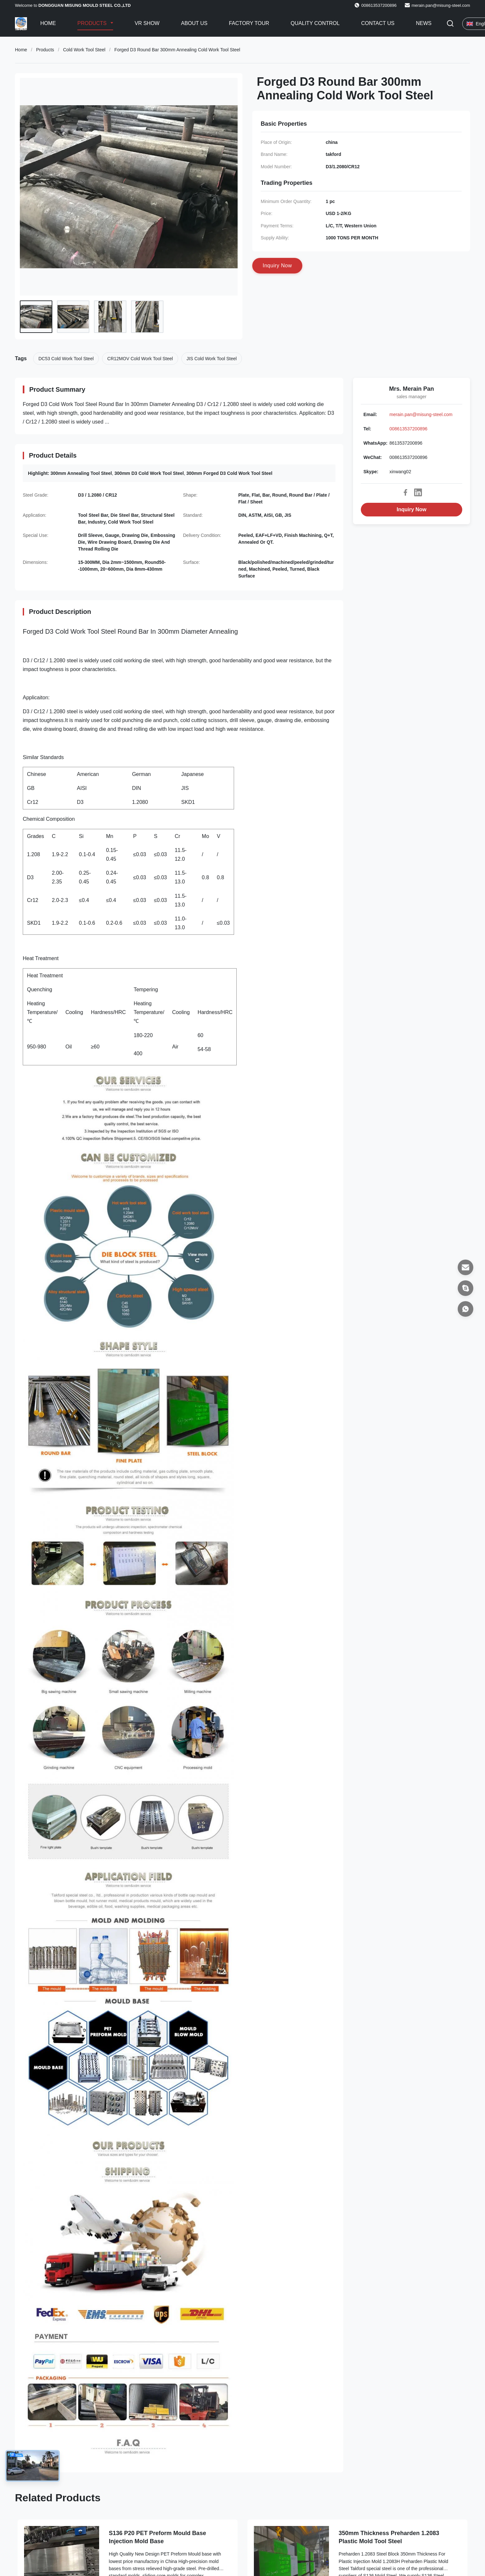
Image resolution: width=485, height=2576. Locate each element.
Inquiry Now (411, 509)
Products (92, 23)
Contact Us (378, 23)
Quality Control (315, 23)
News (423, 23)
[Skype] (465, 1288)
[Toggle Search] (450, 24)
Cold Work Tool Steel (84, 49)
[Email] (465, 1267)
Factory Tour (249, 23)
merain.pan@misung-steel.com (441, 5)
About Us (194, 23)
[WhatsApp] (465, 1309)
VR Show (147, 23)
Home (48, 23)
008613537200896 (408, 428)
